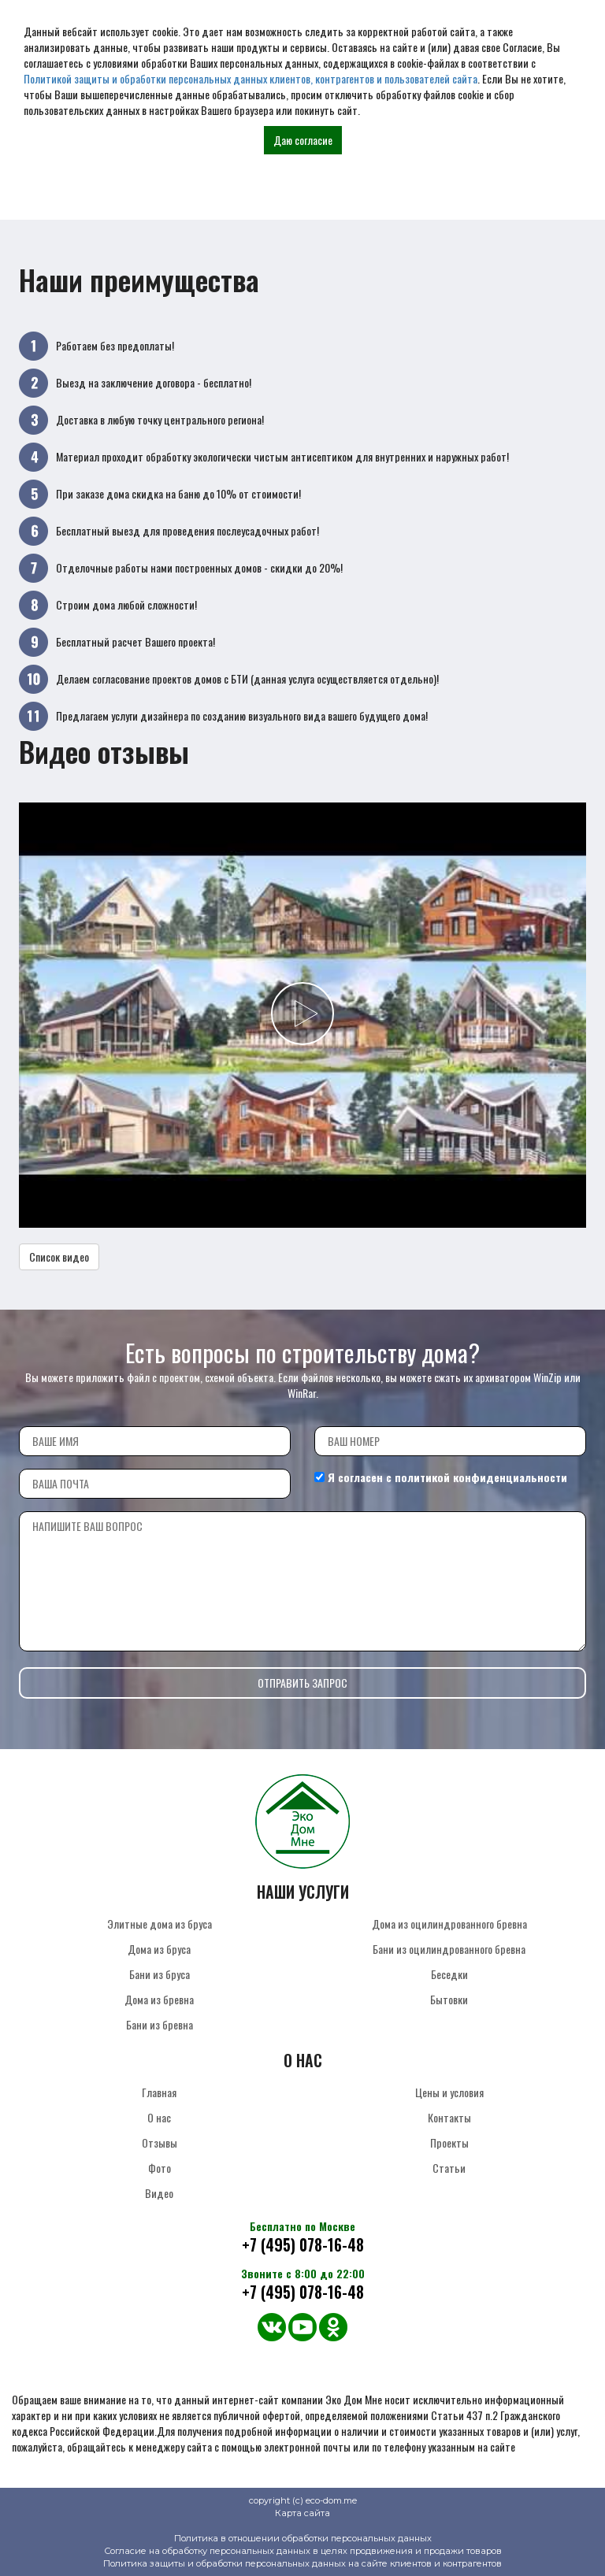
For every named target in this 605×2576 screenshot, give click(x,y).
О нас (159, 2117)
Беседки (449, 1974)
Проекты (449, 2142)
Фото (159, 2167)
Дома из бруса (159, 1948)
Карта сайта (302, 2513)
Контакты (449, 2117)
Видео (159, 2193)
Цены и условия (449, 2092)
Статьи (449, 2167)
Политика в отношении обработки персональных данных (303, 2538)
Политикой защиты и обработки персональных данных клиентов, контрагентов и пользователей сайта (250, 78)
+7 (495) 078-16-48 (303, 2244)
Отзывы (159, 2142)
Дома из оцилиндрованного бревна (449, 1923)
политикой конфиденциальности (481, 1477)
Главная (159, 2092)
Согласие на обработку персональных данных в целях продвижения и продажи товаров (303, 2550)
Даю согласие (302, 140)
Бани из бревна (159, 2024)
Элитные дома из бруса (159, 1923)
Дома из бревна (159, 1999)
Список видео (59, 1256)
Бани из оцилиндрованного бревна (449, 1948)
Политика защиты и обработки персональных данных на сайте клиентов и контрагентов (302, 2563)
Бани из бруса (159, 1974)
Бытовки (449, 1999)
